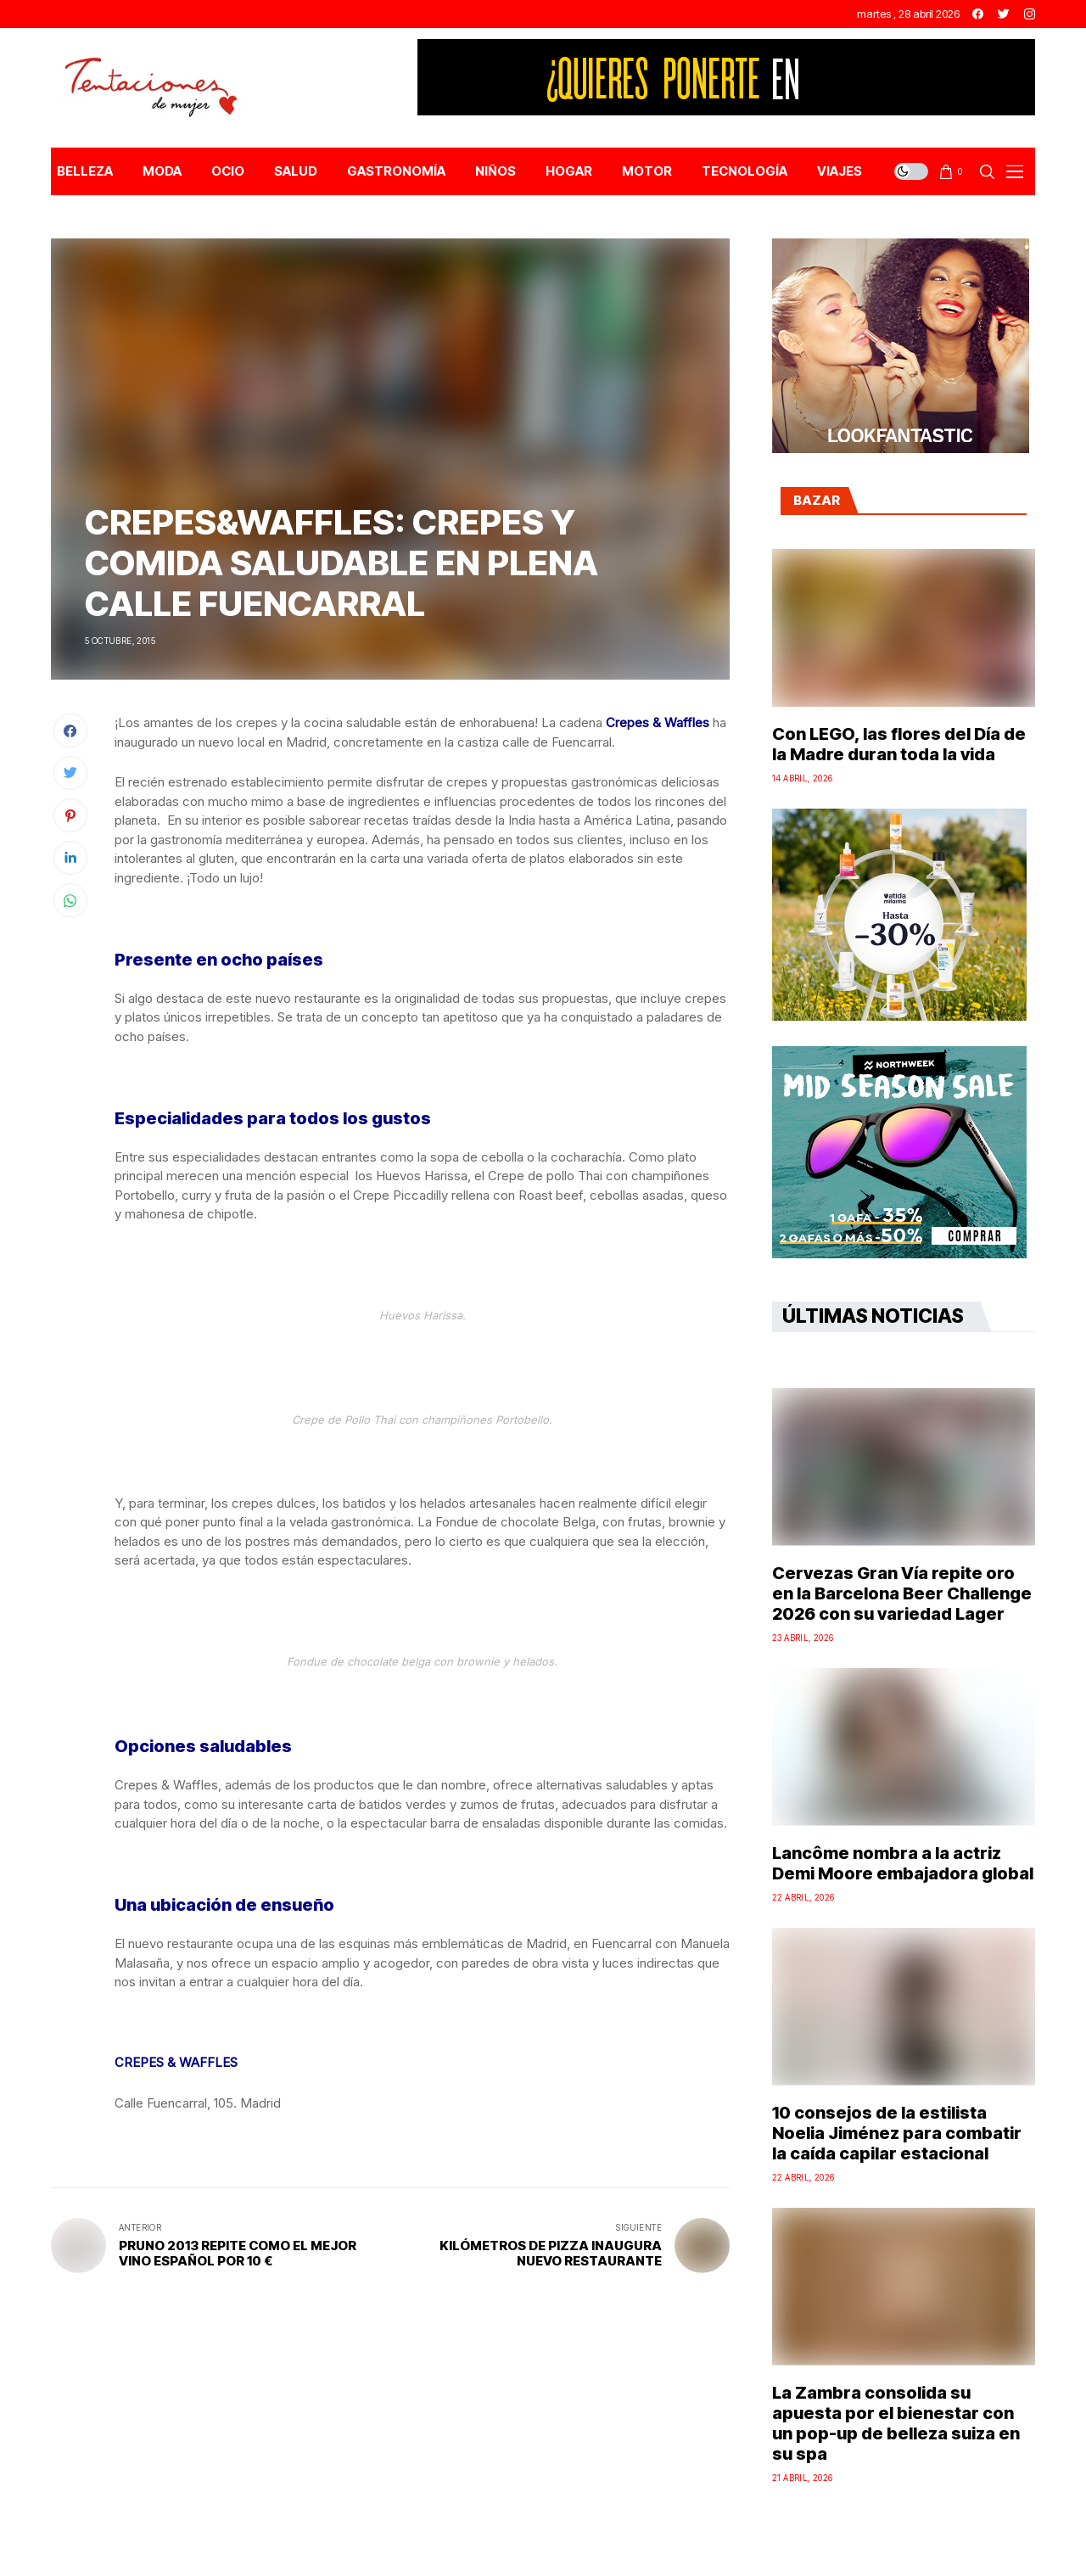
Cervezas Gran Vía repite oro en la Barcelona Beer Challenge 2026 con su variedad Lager (902, 1593)
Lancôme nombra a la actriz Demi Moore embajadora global (902, 1863)
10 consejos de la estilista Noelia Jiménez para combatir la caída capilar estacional (897, 2133)
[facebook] (977, 14)
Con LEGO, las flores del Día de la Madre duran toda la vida (899, 744)
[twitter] (1004, 14)
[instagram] (1029, 14)
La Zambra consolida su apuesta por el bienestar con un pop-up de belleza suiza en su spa (896, 2423)
